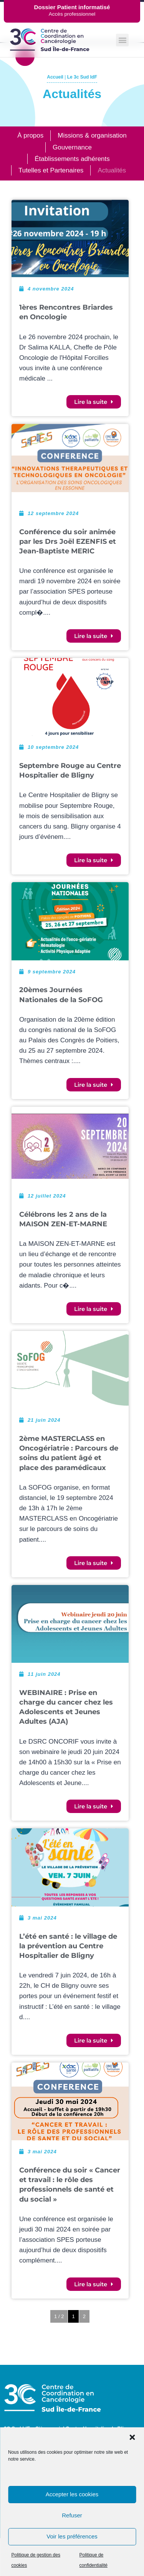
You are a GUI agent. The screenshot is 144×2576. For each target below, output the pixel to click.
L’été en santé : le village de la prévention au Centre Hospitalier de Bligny (68, 1946)
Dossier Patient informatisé (72, 7)
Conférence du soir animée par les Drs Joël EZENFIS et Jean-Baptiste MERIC (67, 541)
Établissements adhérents (72, 158)
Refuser (72, 2515)
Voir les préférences (72, 2536)
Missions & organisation (92, 135)
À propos (30, 135)
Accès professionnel (72, 14)
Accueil (55, 77)
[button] (132, 2437)
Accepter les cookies (72, 2494)
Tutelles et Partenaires (50, 170)
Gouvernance (72, 147)
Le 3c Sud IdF (82, 77)
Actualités (112, 170)
